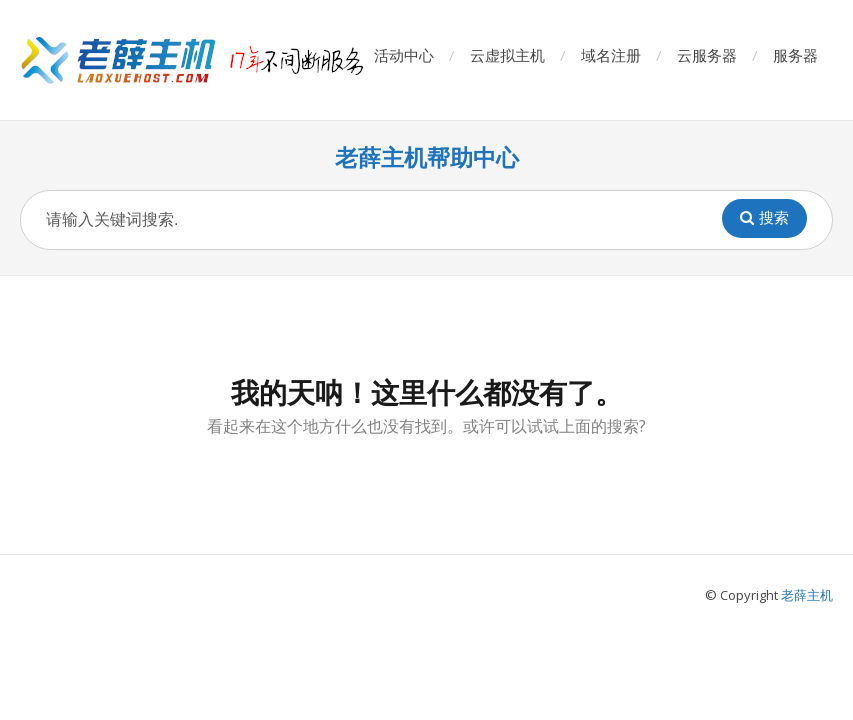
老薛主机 (807, 595)
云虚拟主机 (507, 55)
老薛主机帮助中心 (427, 157)
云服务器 (707, 55)
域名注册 (611, 55)
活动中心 (404, 55)
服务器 (795, 55)
